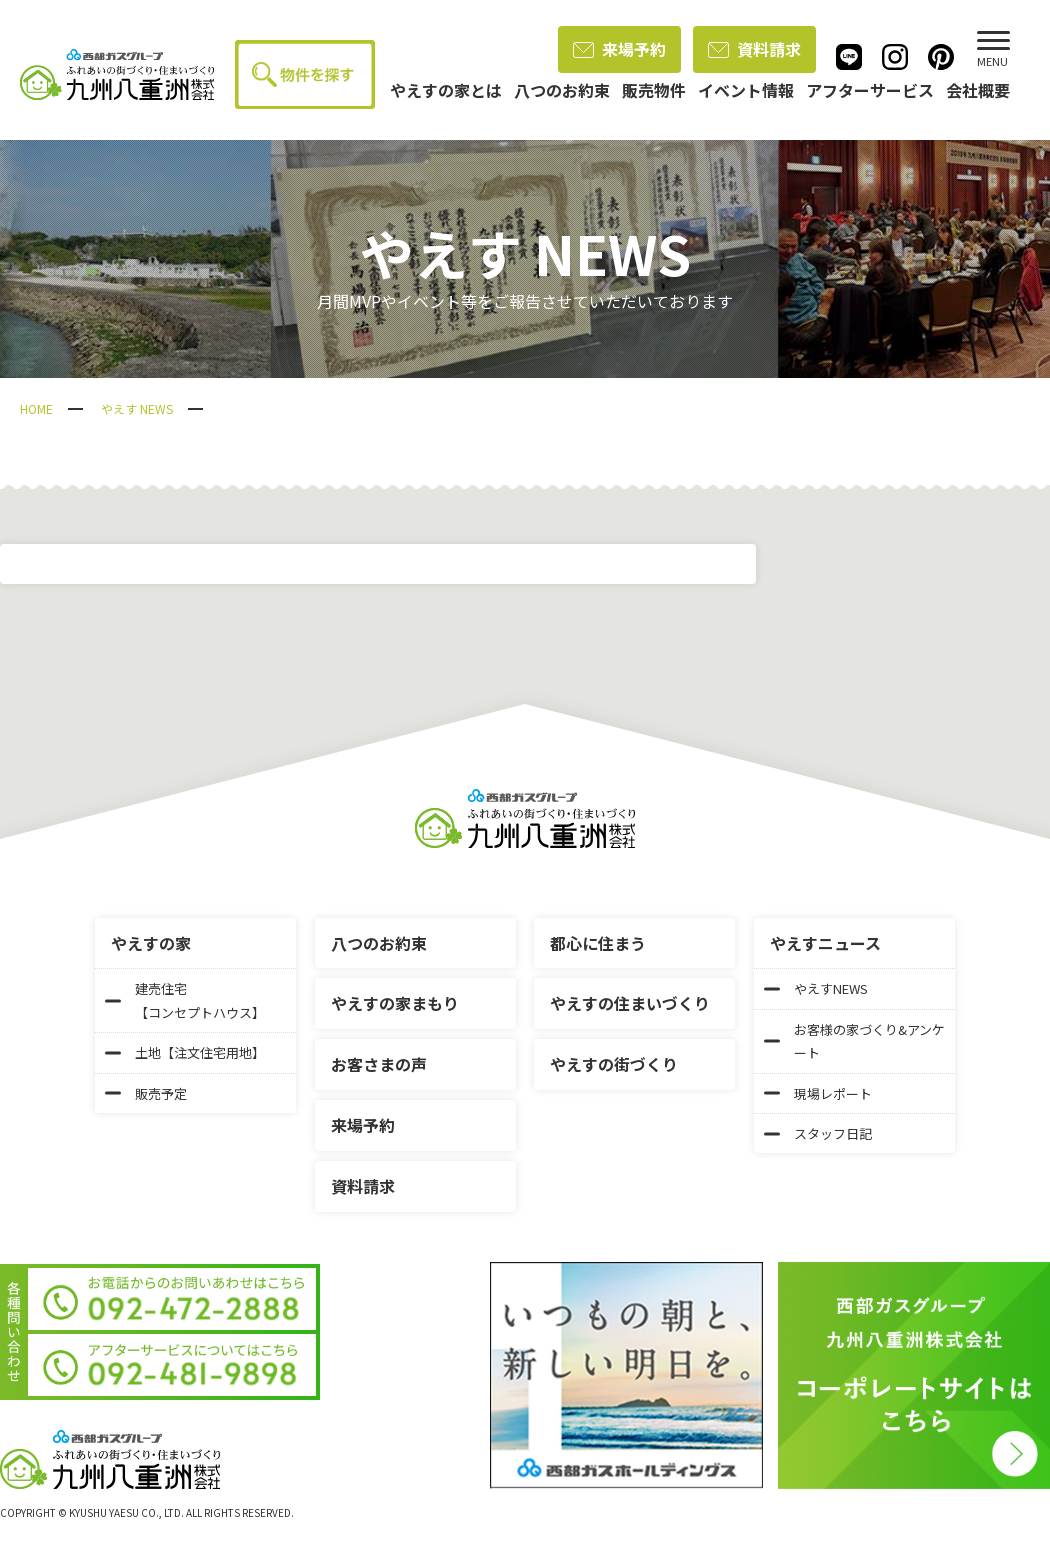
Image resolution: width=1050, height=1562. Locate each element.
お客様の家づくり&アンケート (854, 1041)
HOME (36, 408)
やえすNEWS (816, 988)
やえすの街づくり (614, 1064)
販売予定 (146, 1093)
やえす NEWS (137, 408)
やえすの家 (151, 943)
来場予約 (619, 49)
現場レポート (818, 1093)
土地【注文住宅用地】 (185, 1052)
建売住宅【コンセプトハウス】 (185, 1000)
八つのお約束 (379, 943)
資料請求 (754, 49)
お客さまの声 (379, 1064)
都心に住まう (598, 943)
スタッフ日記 (818, 1133)
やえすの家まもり (395, 1003)
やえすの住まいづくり (630, 1003)
